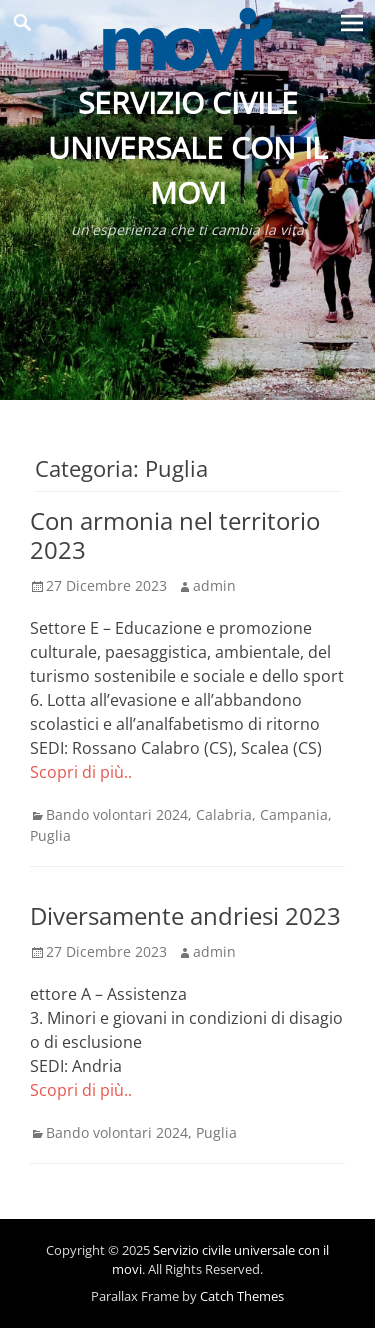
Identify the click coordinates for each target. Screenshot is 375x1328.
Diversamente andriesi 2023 (185, 915)
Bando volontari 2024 (117, 814)
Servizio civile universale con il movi (188, 147)
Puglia (50, 835)
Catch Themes (242, 1296)
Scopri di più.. (81, 772)
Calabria (224, 814)
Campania (294, 814)
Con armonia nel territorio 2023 (175, 535)
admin (214, 585)
